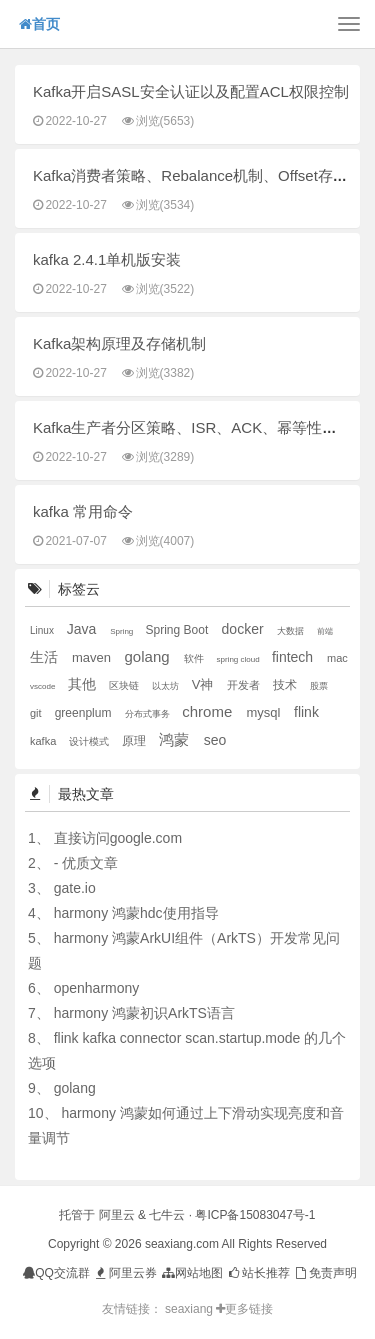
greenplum (85, 713)
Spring (122, 631)
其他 (84, 684)
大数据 (292, 631)
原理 (135, 741)
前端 (325, 631)
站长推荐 (258, 1273)
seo (215, 740)
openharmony (97, 988)
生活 (46, 657)
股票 (319, 686)
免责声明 (324, 1273)
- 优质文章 (86, 863)
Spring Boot (179, 630)
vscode (44, 686)
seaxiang (190, 1309)
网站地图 (191, 1273)
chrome (209, 711)
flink (306, 712)
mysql (265, 712)
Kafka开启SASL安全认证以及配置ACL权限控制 (191, 91)
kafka (44, 741)
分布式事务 (149, 714)
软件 (195, 658)
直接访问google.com (118, 838)
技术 (286, 685)
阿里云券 (124, 1273)
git (37, 713)
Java (83, 629)
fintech (294, 657)
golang (149, 656)
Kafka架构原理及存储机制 (119, 343)
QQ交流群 (56, 1273)
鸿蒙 (176, 739)
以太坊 (167, 686)
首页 (39, 24)
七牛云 (167, 1215)
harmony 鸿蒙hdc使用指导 (136, 913)
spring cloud (239, 659)
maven (93, 657)
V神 (204, 684)
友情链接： (132, 1309)
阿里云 (117, 1215)
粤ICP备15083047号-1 (255, 1215)
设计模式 (90, 741)
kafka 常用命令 (83, 511)
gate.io (75, 888)
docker (245, 629)
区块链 (125, 685)
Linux (43, 630)
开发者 (245, 685)
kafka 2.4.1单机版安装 (107, 259)
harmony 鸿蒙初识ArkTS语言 (144, 1013)
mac (337, 658)
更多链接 (244, 1309)
